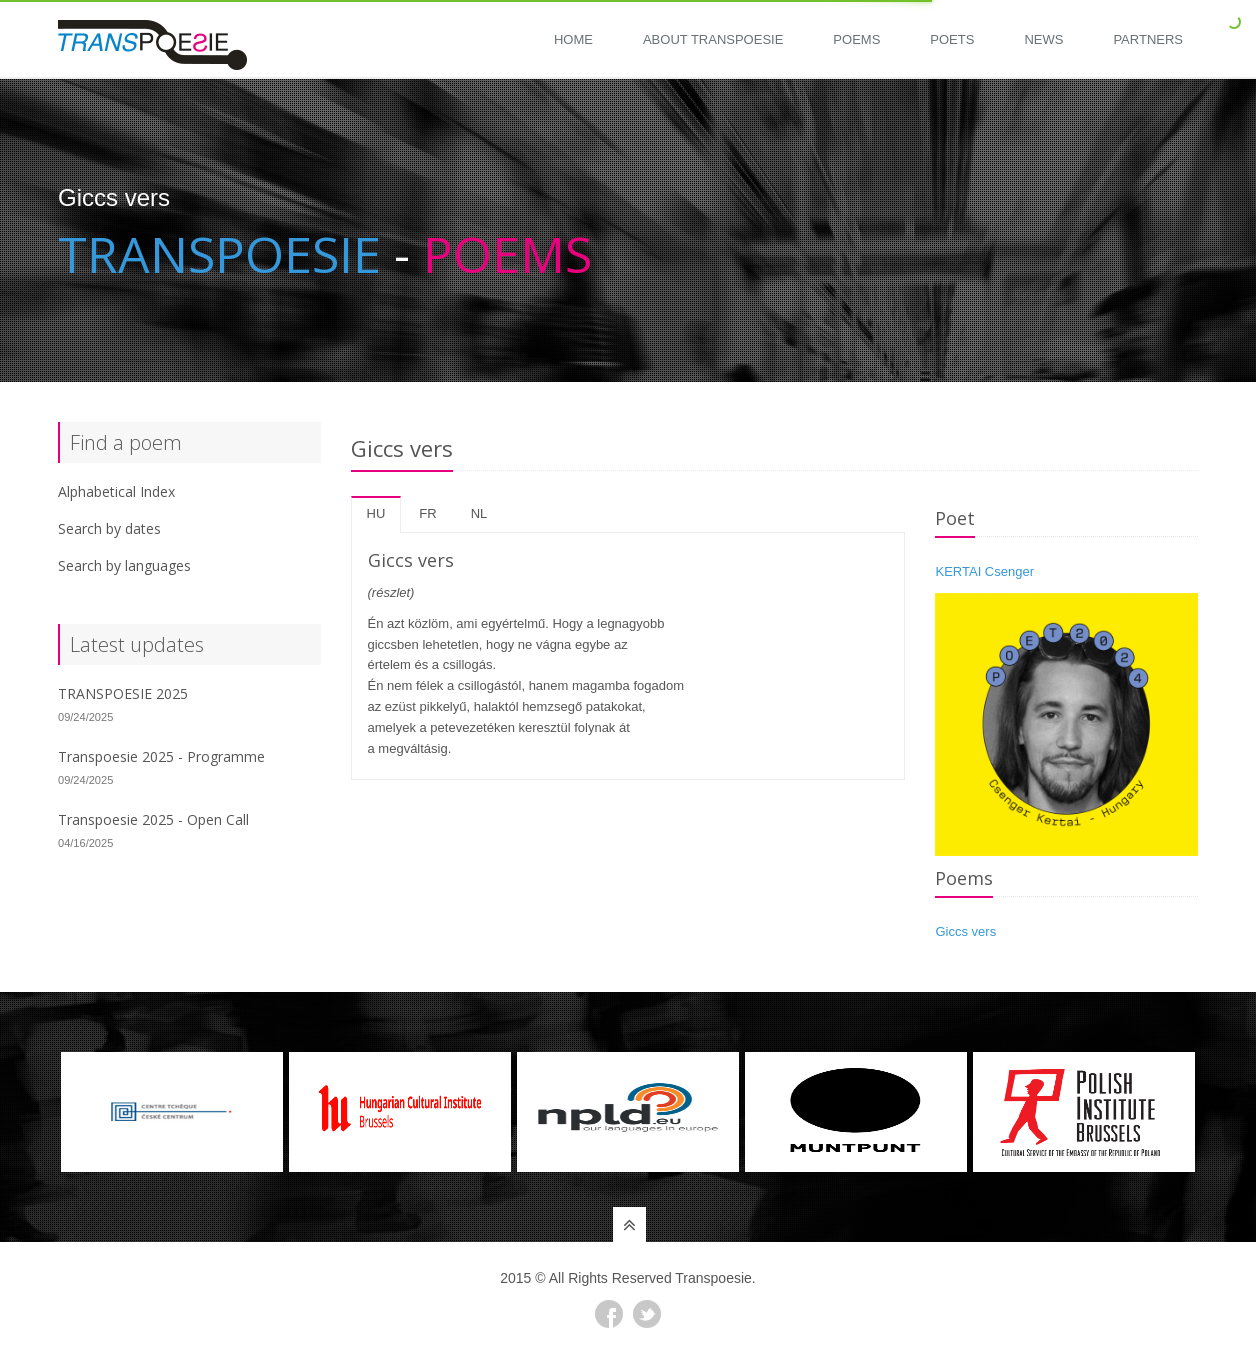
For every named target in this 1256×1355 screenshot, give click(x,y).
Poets (952, 39)
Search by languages (124, 565)
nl (479, 513)
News (1043, 39)
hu (376, 513)
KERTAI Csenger (984, 571)
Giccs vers (965, 931)
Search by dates (109, 528)
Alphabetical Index (116, 491)
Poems (856, 39)
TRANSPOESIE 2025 (123, 693)
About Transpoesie (713, 39)
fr (427, 513)
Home (573, 39)
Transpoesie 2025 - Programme (161, 756)
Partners (1148, 39)
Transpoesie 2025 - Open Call (153, 819)
